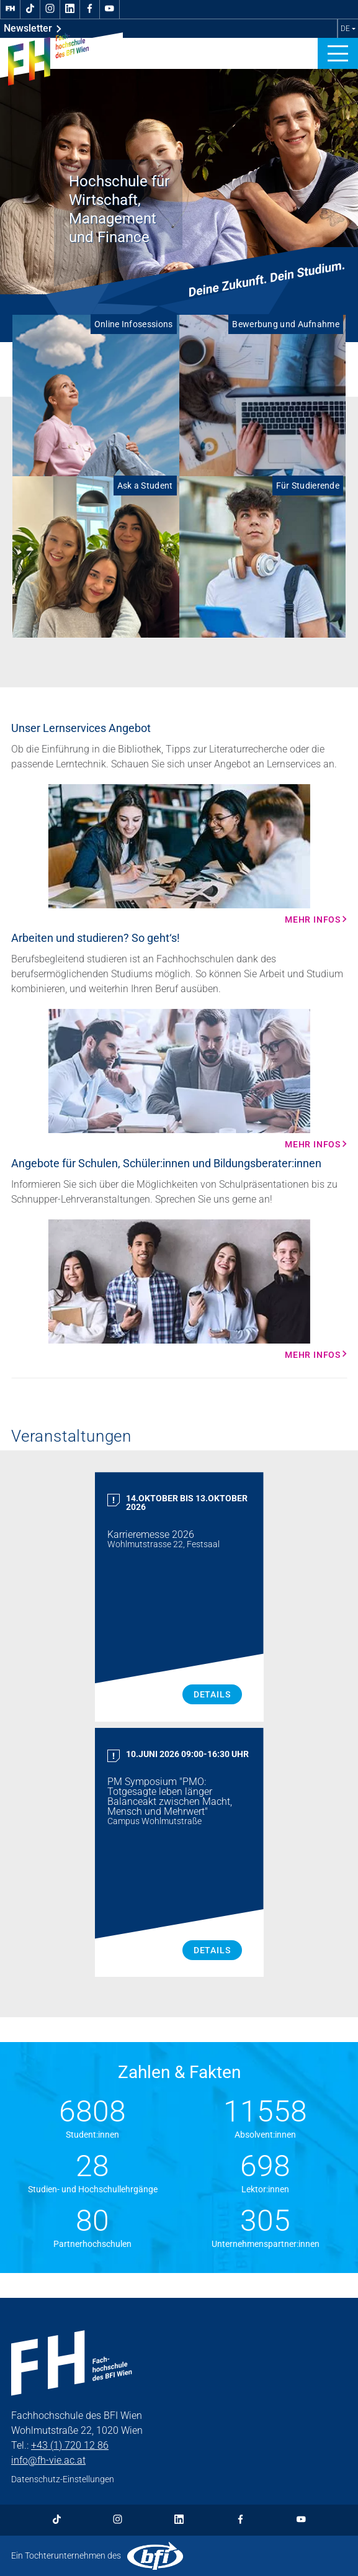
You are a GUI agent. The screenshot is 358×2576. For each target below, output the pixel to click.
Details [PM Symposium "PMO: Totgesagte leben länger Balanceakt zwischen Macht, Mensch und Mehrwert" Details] (212, 1950)
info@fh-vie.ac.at (48, 2460)
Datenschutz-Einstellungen (62, 2479)
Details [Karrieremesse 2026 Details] (212, 1694)
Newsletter (32, 29)
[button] (338, 53)
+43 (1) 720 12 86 (70, 2445)
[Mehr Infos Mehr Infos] (179, 854)
